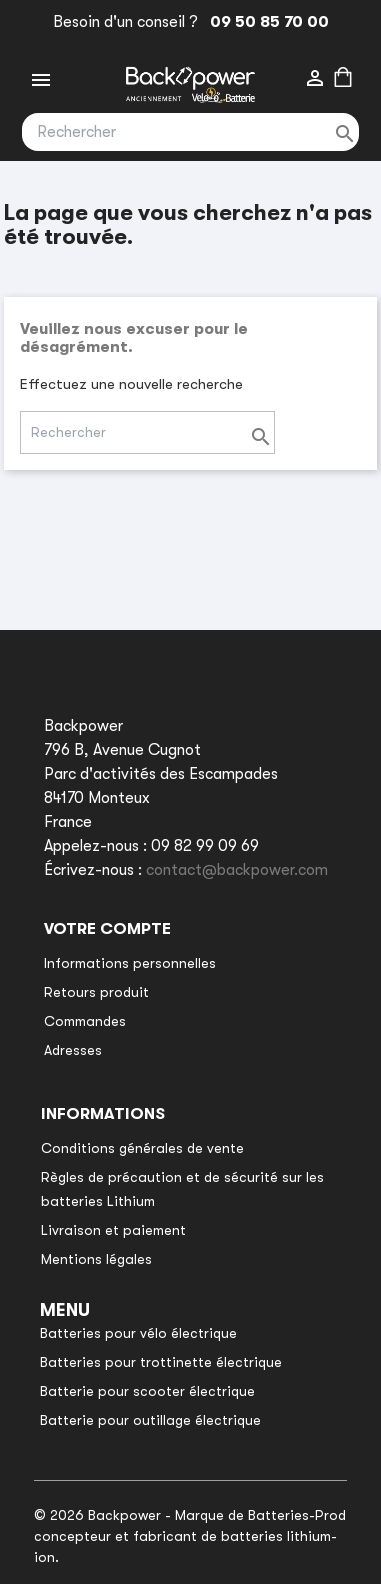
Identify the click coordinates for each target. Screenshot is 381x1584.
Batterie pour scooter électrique (147, 1391)
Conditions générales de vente (142, 1148)
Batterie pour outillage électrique (150, 1420)
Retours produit (96, 992)
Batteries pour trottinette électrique (161, 1362)
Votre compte (107, 929)
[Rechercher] (190, 132)
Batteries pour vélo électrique (138, 1333)
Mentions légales (96, 1259)
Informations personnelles (130, 963)
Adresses (73, 1050)
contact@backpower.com (237, 870)
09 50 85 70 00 (265, 22)
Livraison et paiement (113, 1230)
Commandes (85, 1021)
